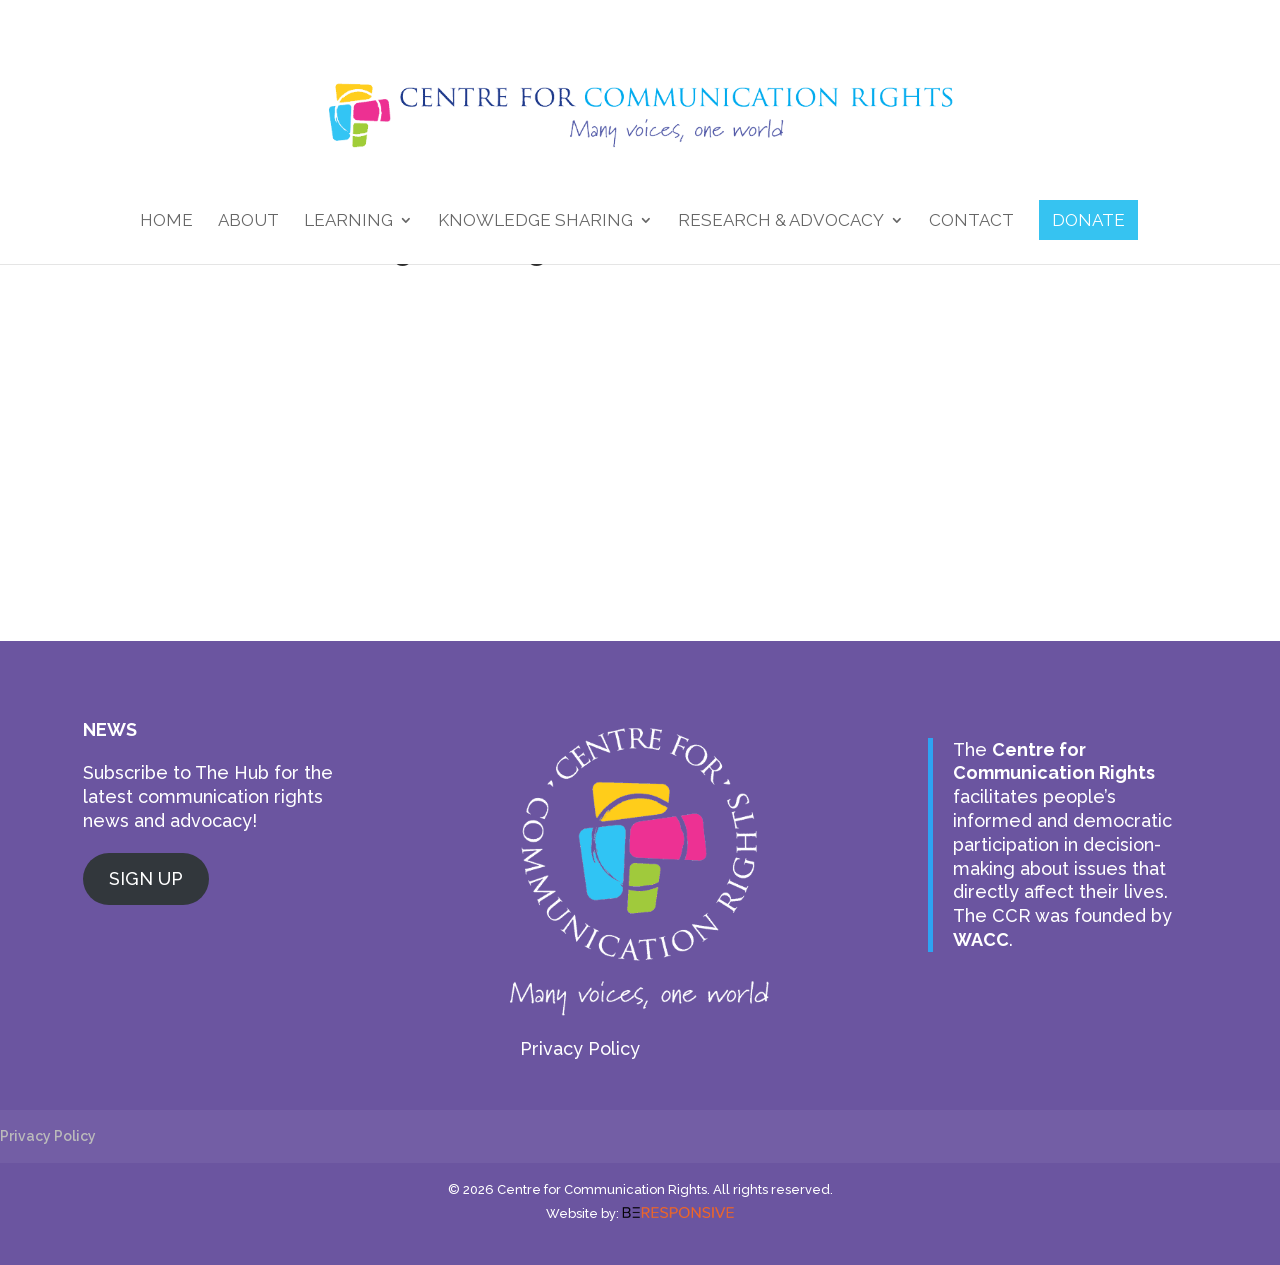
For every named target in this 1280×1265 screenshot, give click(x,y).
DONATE (1088, 220)
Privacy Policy (580, 1048)
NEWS (110, 729)
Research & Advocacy (781, 221)
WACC (981, 939)
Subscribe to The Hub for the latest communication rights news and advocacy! (208, 796)
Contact (971, 221)
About (248, 221)
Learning (348, 221)
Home (166, 221)
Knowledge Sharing (535, 221)
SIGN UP (146, 878)
